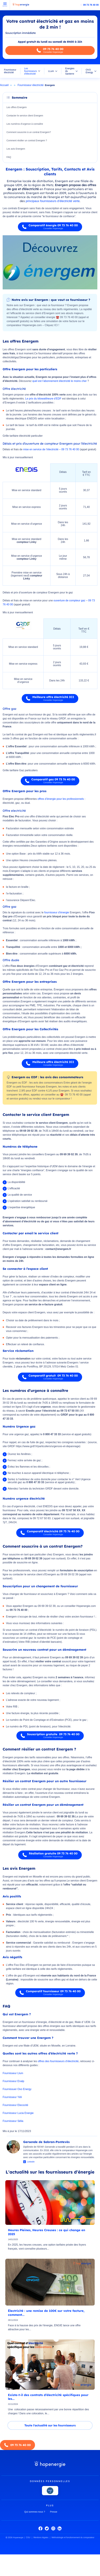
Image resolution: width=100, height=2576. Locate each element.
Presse (53, 2511)
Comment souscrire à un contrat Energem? (28, 132)
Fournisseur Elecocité (15, 2105)
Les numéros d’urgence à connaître (24, 124)
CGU (28, 2537)
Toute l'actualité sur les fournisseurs (50, 2425)
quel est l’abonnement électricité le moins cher (59, 381)
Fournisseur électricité (10, 71)
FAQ (8, 157)
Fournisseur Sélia (13, 2121)
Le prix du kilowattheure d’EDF (43, 398)
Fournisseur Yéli (12, 2097)
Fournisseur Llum (13, 2073)
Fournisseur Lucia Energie (18, 2113)
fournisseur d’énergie (56, 912)
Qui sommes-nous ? (34, 2511)
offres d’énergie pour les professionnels (61, 798)
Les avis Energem (15, 148)
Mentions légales (40, 2537)
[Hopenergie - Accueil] (21, 6)
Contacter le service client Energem (24, 115)
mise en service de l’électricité (41, 449)
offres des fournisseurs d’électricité (58, 2061)
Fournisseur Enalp (13, 2081)
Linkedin (31, 2162)
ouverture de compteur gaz (69, 600)
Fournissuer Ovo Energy (17, 2089)
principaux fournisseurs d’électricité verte (53, 201)
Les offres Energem (16, 107)
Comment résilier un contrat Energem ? (26, 140)
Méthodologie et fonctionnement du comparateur (73, 2537)
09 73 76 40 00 (91, 4)
